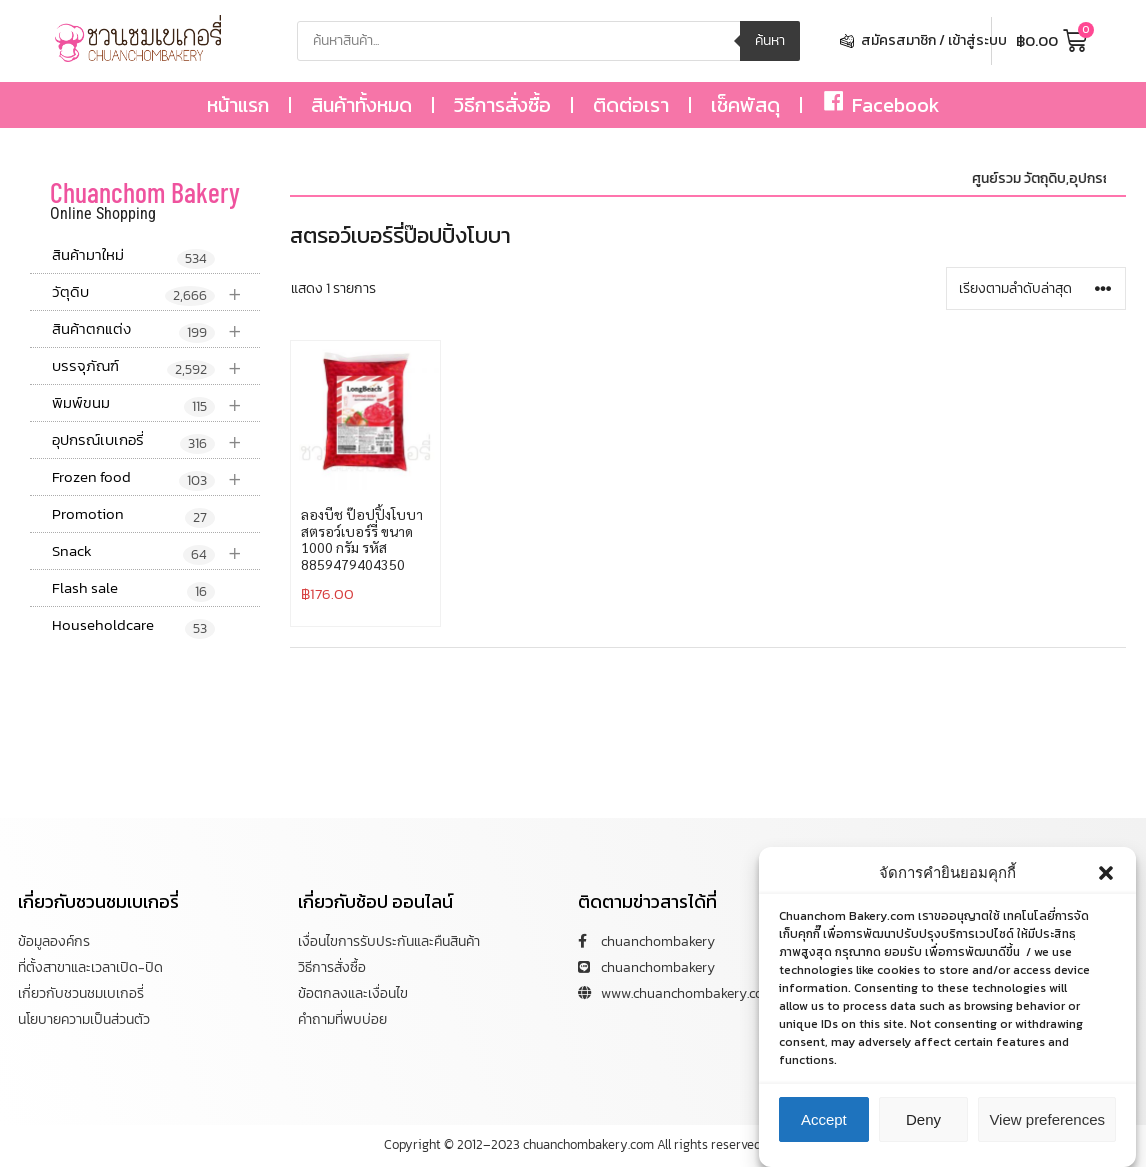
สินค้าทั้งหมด (361, 105)
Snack (156, 551)
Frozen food (156, 477)
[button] (1106, 874)
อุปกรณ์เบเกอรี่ (156, 440)
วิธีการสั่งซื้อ (502, 105)
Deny (923, 1120)
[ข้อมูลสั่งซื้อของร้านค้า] (1036, 288)
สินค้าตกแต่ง (156, 329)
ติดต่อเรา (631, 105)
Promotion (133, 515)
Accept (824, 1120)
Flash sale (133, 589)
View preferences (1047, 1120)
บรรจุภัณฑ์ (156, 366)
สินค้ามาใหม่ (133, 256)
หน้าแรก (238, 105)
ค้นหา (770, 40)
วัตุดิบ (156, 292)
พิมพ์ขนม (156, 403)
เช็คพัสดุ (745, 105)
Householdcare (133, 626)
